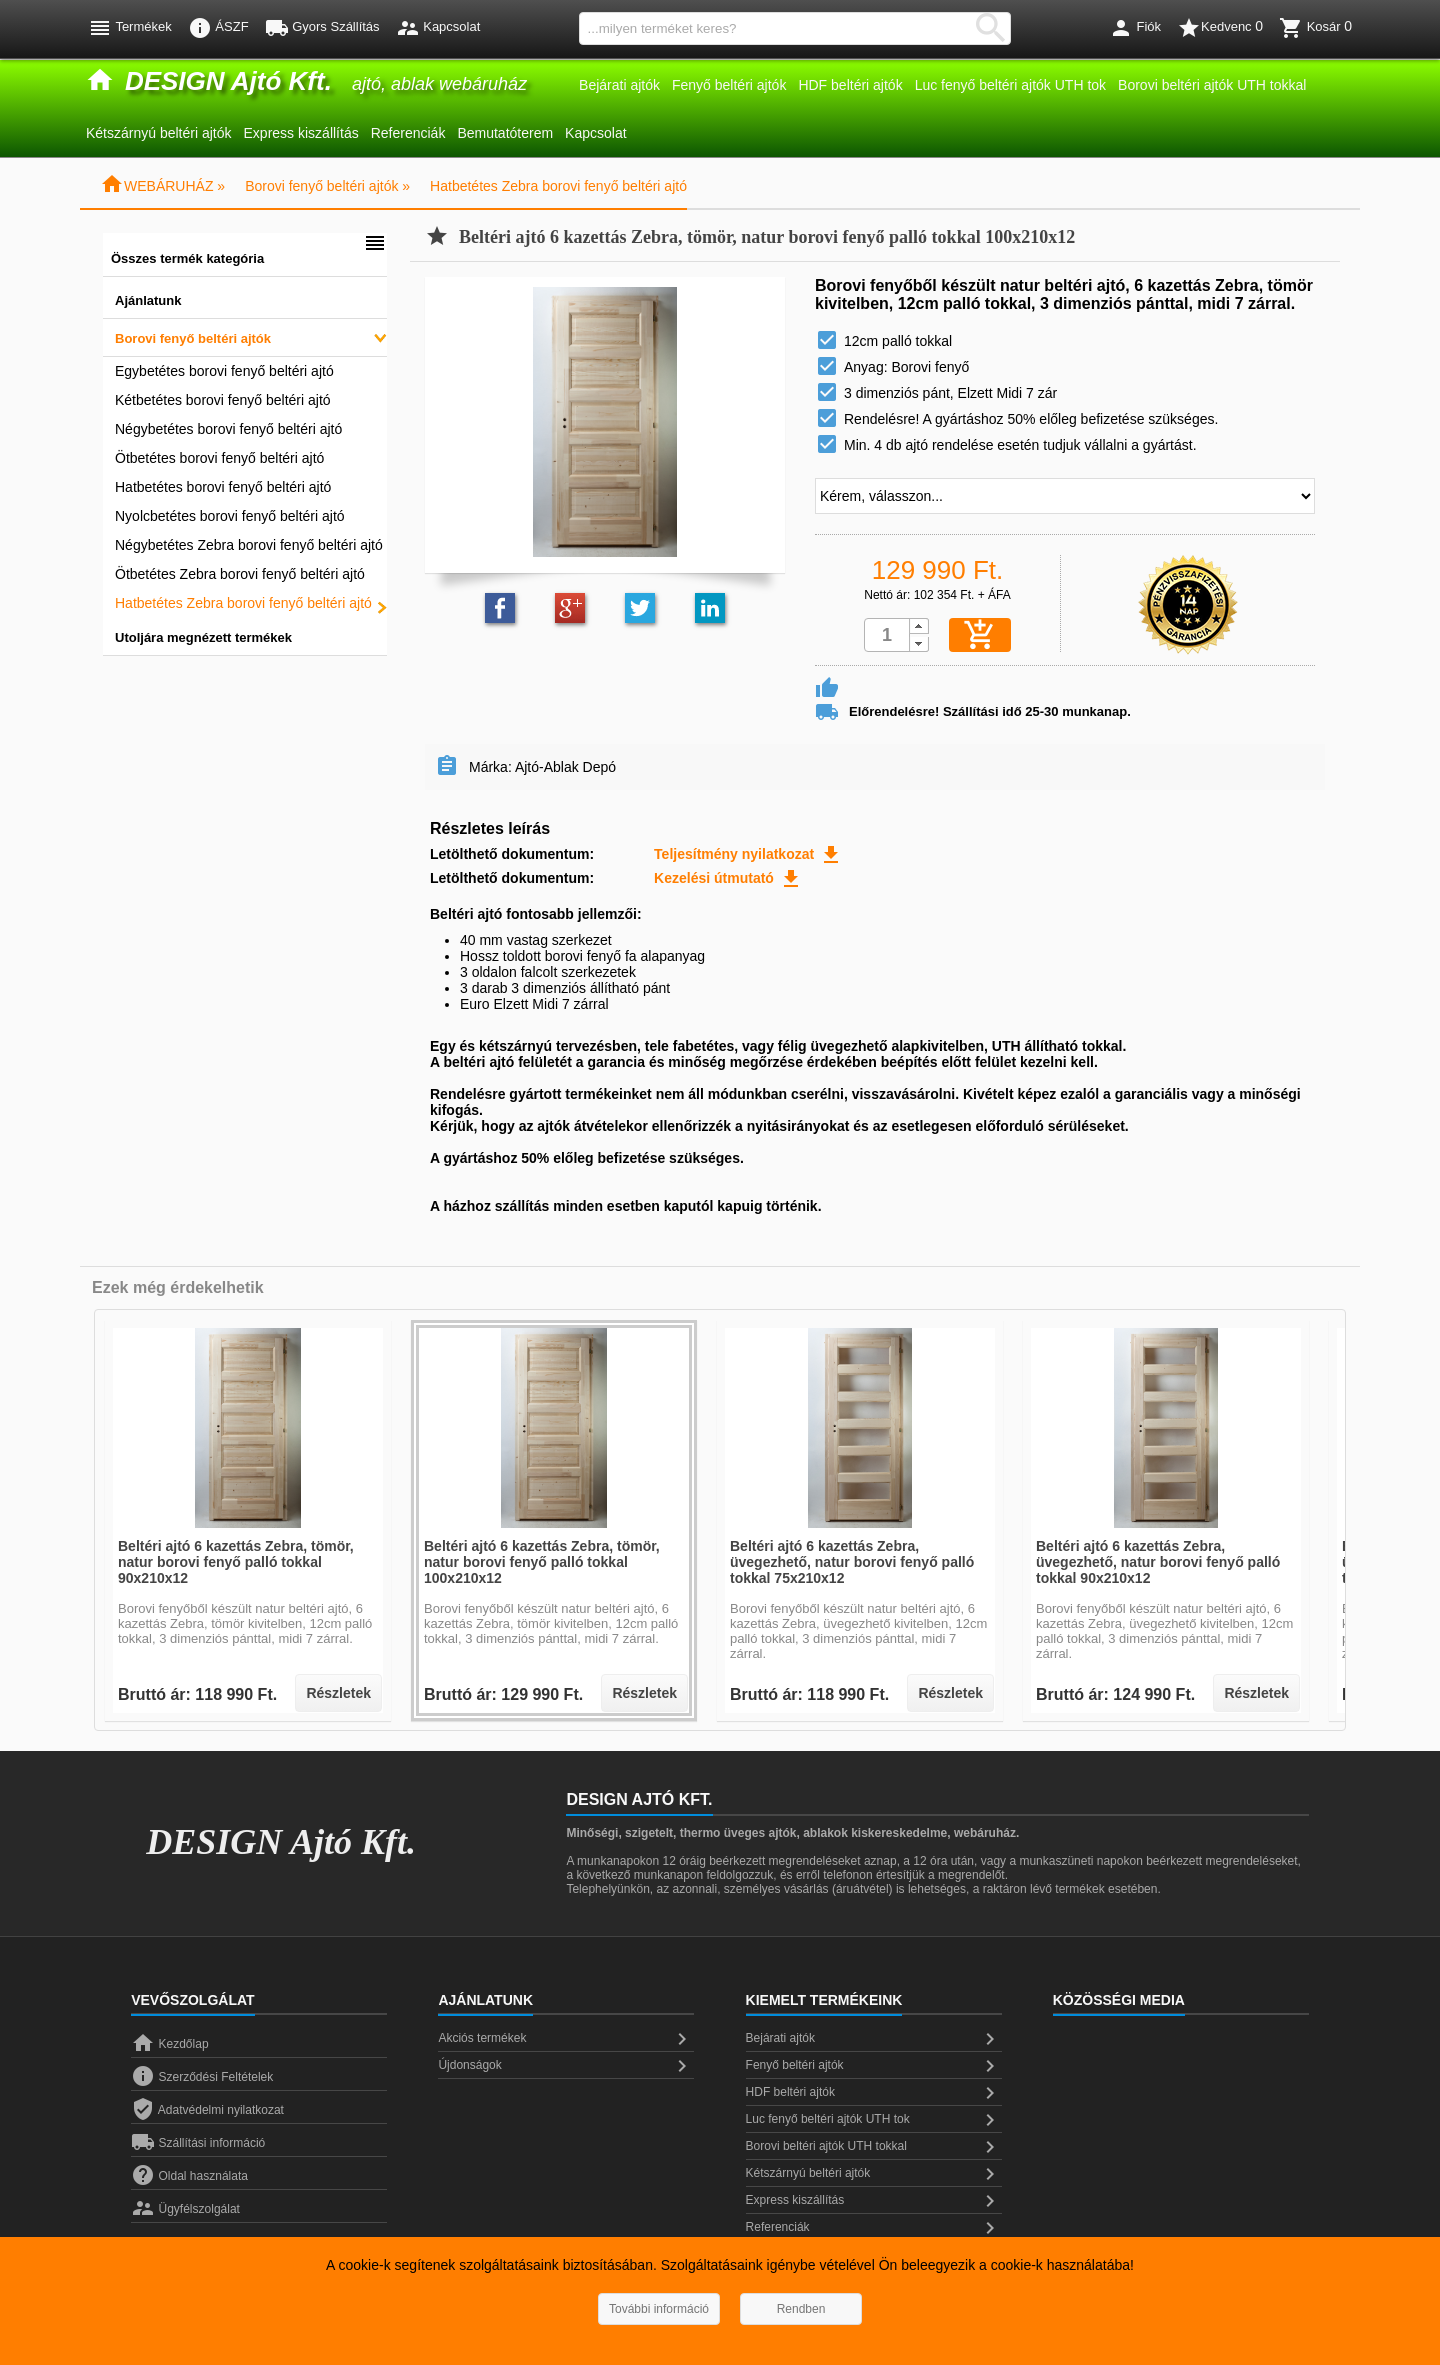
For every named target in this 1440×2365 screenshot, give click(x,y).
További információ (659, 2309)
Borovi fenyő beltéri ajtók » (327, 186)
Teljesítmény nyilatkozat (748, 854)
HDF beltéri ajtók (850, 85)
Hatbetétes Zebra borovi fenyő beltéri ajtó (558, 186)
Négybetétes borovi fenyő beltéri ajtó (228, 429)
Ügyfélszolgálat (185, 2209)
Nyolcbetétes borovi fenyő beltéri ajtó (230, 516)
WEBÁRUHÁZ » (162, 186)
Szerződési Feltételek (202, 2077)
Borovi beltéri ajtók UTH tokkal (1212, 85)
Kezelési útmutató (728, 878)
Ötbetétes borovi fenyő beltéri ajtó (219, 458)
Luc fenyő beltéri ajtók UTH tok (1010, 85)
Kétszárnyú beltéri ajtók (159, 133)
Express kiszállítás (301, 133)
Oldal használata (189, 2176)
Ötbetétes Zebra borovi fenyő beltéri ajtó (240, 574)
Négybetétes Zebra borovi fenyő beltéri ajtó (249, 545)
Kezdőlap (169, 2044)
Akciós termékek (566, 2039)
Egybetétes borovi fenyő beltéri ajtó (224, 371)
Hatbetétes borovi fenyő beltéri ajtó (223, 487)
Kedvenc (1220, 28)
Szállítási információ (198, 2143)
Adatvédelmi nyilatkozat (207, 2110)
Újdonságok (566, 2066)
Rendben (801, 2309)
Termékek (130, 28)
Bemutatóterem (505, 133)
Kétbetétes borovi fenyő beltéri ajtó (223, 400)
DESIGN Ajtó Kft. (281, 1842)
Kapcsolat (595, 133)
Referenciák (408, 133)
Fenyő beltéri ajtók (729, 85)
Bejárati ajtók (619, 85)
